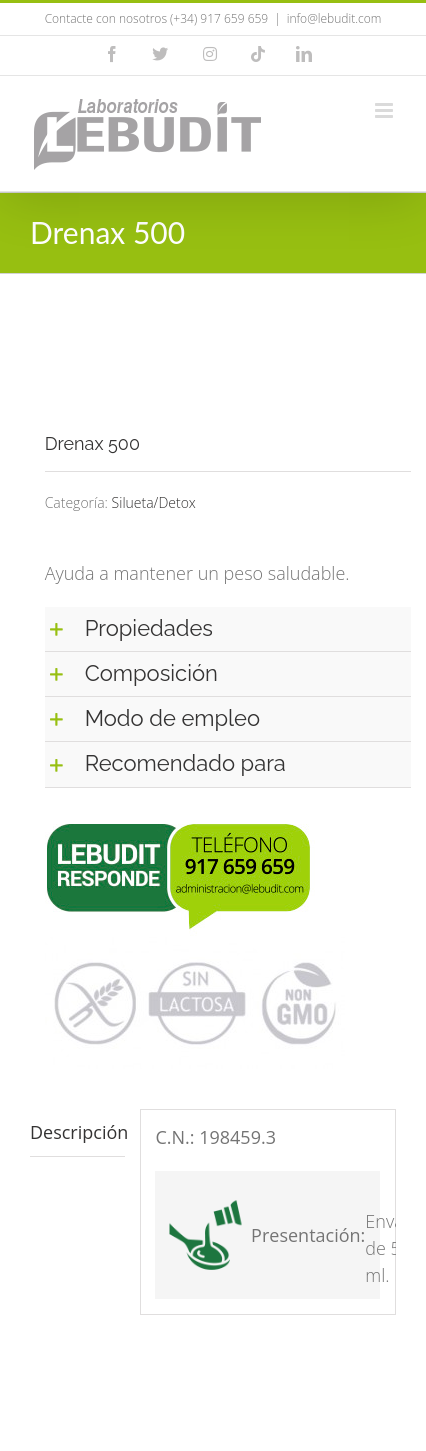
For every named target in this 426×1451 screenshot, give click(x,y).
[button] (228, 629)
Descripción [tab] (77, 1132)
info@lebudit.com (334, 18)
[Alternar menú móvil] (385, 110)
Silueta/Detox (154, 502)
